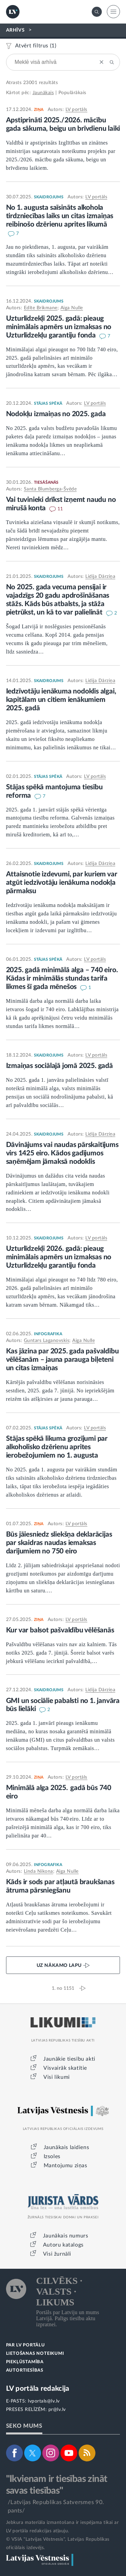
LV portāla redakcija (38, 2388)
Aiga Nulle (71, 308)
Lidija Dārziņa (100, 576)
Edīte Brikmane (40, 308)
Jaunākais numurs (65, 2235)
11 (60, 509)
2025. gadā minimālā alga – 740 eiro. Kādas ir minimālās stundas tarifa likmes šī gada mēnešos (62, 978)
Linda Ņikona (38, 1871)
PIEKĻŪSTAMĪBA (25, 2362)
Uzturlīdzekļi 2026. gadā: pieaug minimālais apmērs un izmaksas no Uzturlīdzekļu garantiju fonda (59, 1257)
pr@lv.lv (57, 2409)
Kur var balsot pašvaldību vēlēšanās (60, 1630)
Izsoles (52, 2156)
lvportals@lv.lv (44, 2401)
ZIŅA (39, 110)
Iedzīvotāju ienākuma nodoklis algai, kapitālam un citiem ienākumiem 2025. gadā (61, 700)
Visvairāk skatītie (65, 2068)
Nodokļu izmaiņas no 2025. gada (56, 414)
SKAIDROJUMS (49, 197)
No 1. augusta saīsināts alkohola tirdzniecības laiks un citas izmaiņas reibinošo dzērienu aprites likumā (60, 216)
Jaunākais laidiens (66, 2147)
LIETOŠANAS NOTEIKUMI (35, 2353)
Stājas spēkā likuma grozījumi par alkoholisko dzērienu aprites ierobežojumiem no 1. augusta (57, 1447)
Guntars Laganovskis (47, 1340)
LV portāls (76, 109)
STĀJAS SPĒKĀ (48, 403)
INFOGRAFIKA (48, 1334)
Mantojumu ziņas (65, 2165)
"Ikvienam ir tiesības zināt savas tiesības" (57, 2484)
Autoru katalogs (63, 2245)
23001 (30, 82)
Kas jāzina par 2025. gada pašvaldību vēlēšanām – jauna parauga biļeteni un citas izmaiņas (62, 1360)
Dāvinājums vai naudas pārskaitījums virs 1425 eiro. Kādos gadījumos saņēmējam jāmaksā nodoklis (62, 1153)
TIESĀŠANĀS (46, 482)
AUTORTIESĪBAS (24, 2370)
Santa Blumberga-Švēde (50, 489)
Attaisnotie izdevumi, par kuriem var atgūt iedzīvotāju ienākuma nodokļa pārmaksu (61, 883)
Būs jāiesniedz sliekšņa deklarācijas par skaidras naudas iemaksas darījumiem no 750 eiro (59, 1543)
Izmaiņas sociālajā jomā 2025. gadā (59, 1065)
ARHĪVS (15, 30)
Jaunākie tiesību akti (69, 2059)
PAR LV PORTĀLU (25, 2345)
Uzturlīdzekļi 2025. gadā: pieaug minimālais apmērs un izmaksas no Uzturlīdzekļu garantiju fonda (59, 327)
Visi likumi (56, 2077)
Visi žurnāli (57, 2254)
